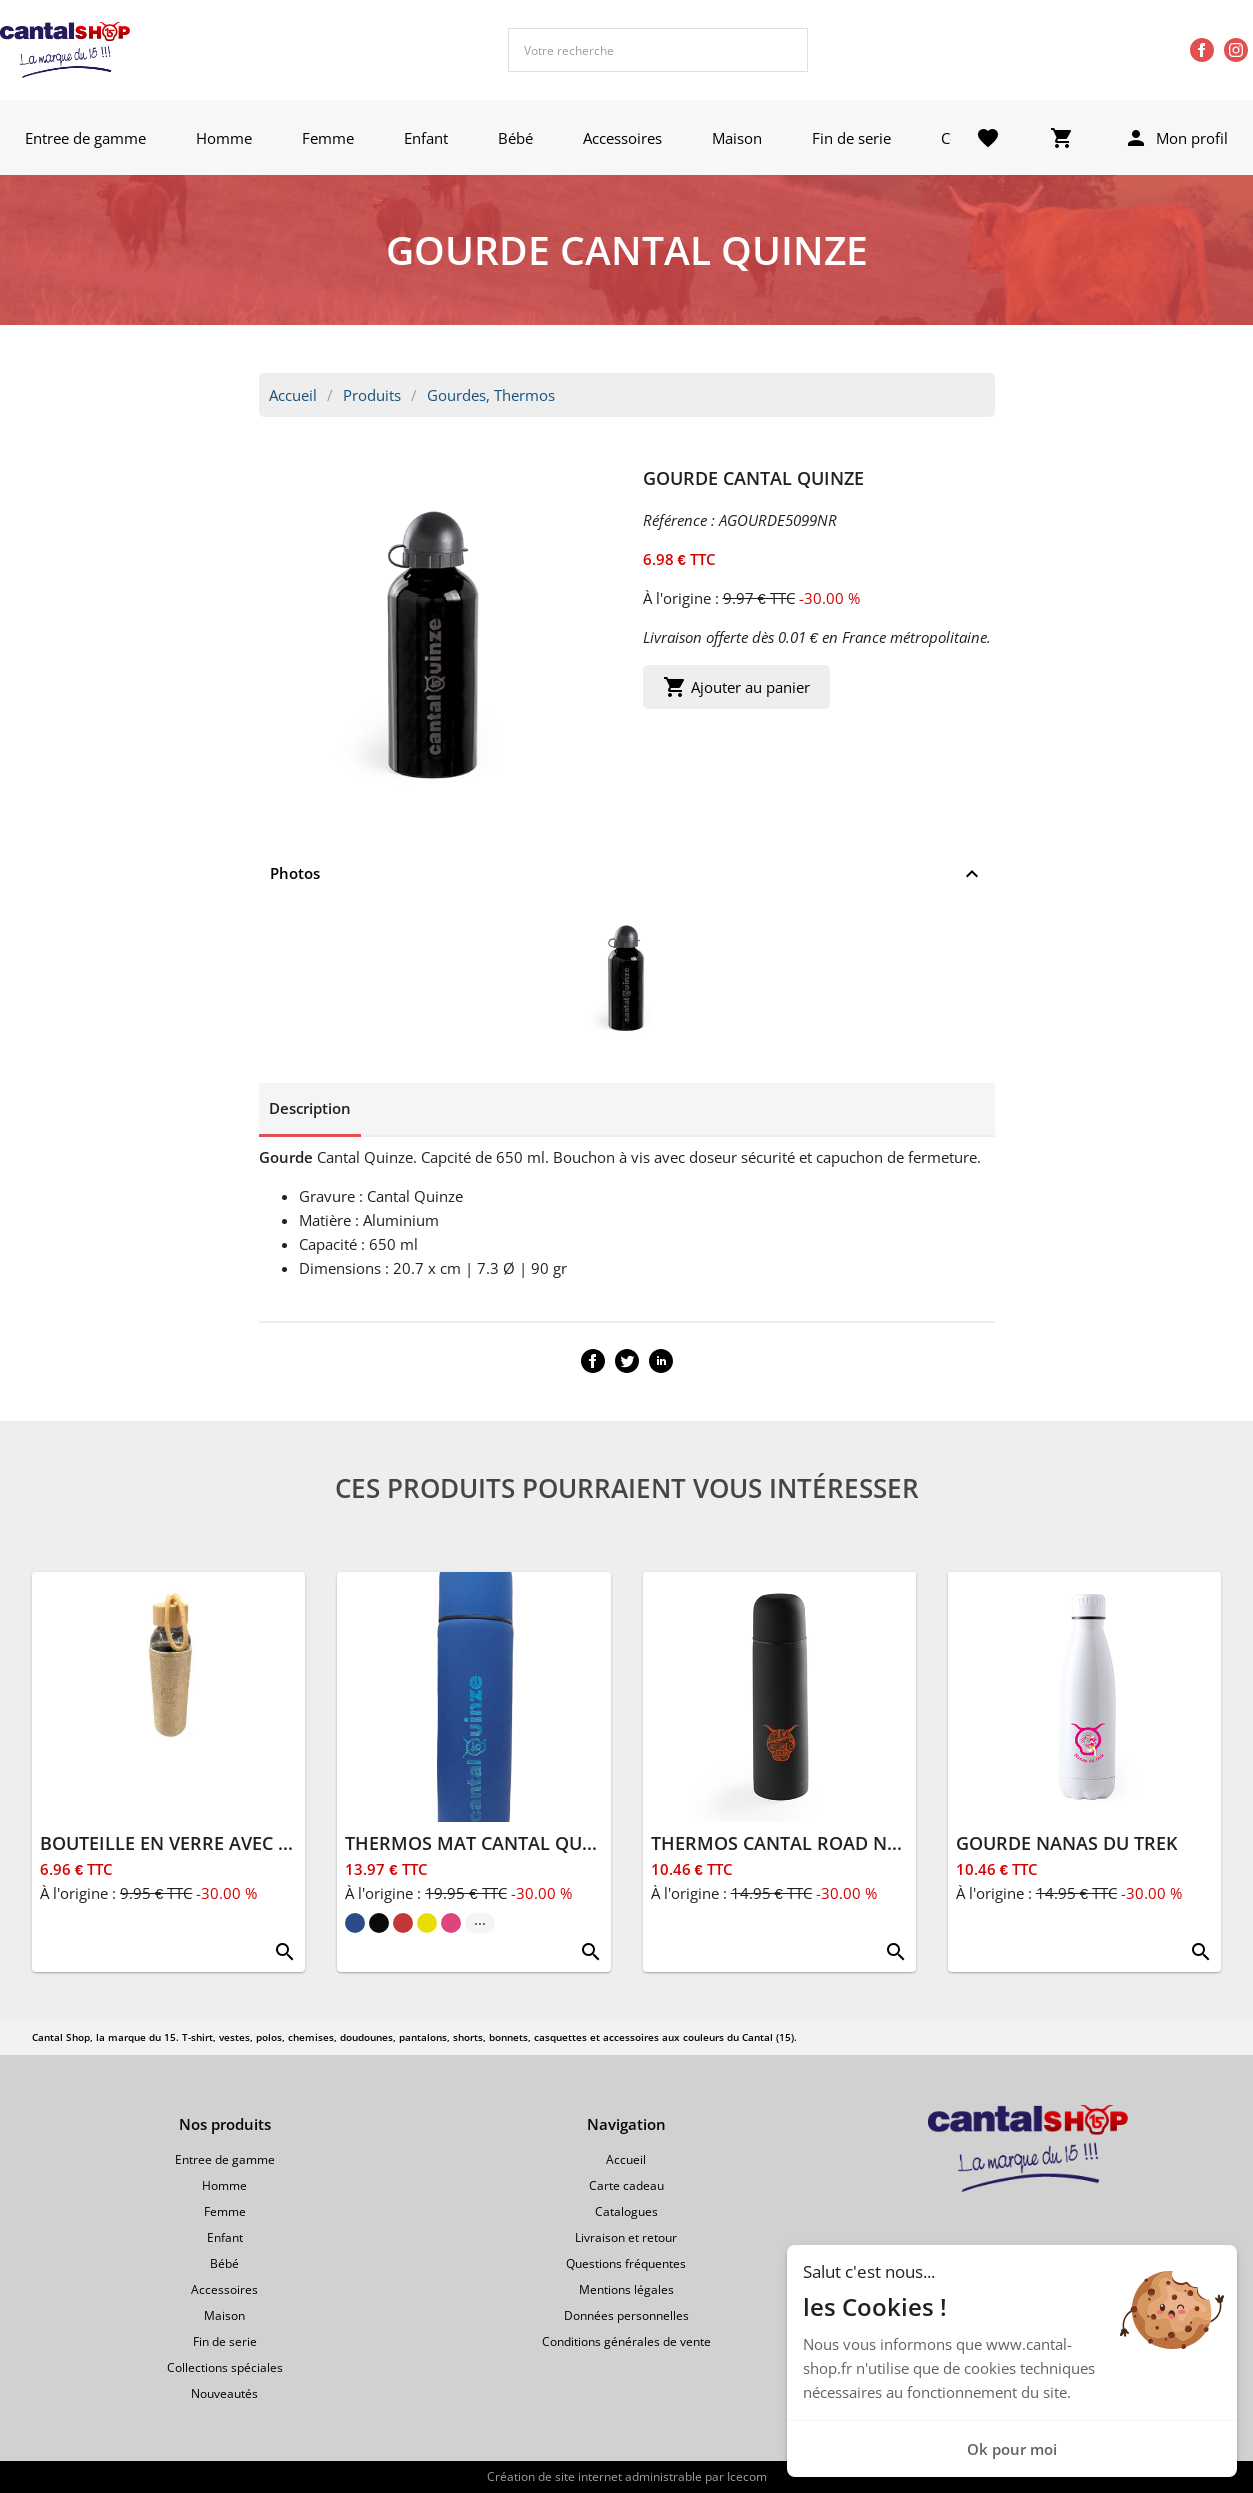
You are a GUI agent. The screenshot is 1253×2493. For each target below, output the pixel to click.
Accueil (293, 395)
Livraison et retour (626, 2237)
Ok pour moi (1012, 2449)
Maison (737, 138)
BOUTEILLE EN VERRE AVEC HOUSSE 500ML (225, 1843)
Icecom (747, 2476)
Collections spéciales (225, 2367)
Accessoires (622, 138)
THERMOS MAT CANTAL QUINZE (483, 1843)
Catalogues (626, 2211)
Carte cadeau (626, 2185)
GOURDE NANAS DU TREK (1066, 1843)
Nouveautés (224, 2393)
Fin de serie (851, 138)
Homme (224, 138)
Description (310, 1108)
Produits (372, 395)
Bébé (515, 138)
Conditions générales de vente (626, 2341)
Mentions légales (626, 2289)
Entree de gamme (85, 138)
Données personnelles (626, 2315)
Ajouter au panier (736, 687)
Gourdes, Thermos (491, 395)
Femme (328, 138)
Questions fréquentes (626, 2263)
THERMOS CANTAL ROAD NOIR (785, 1843)
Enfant (426, 138)
